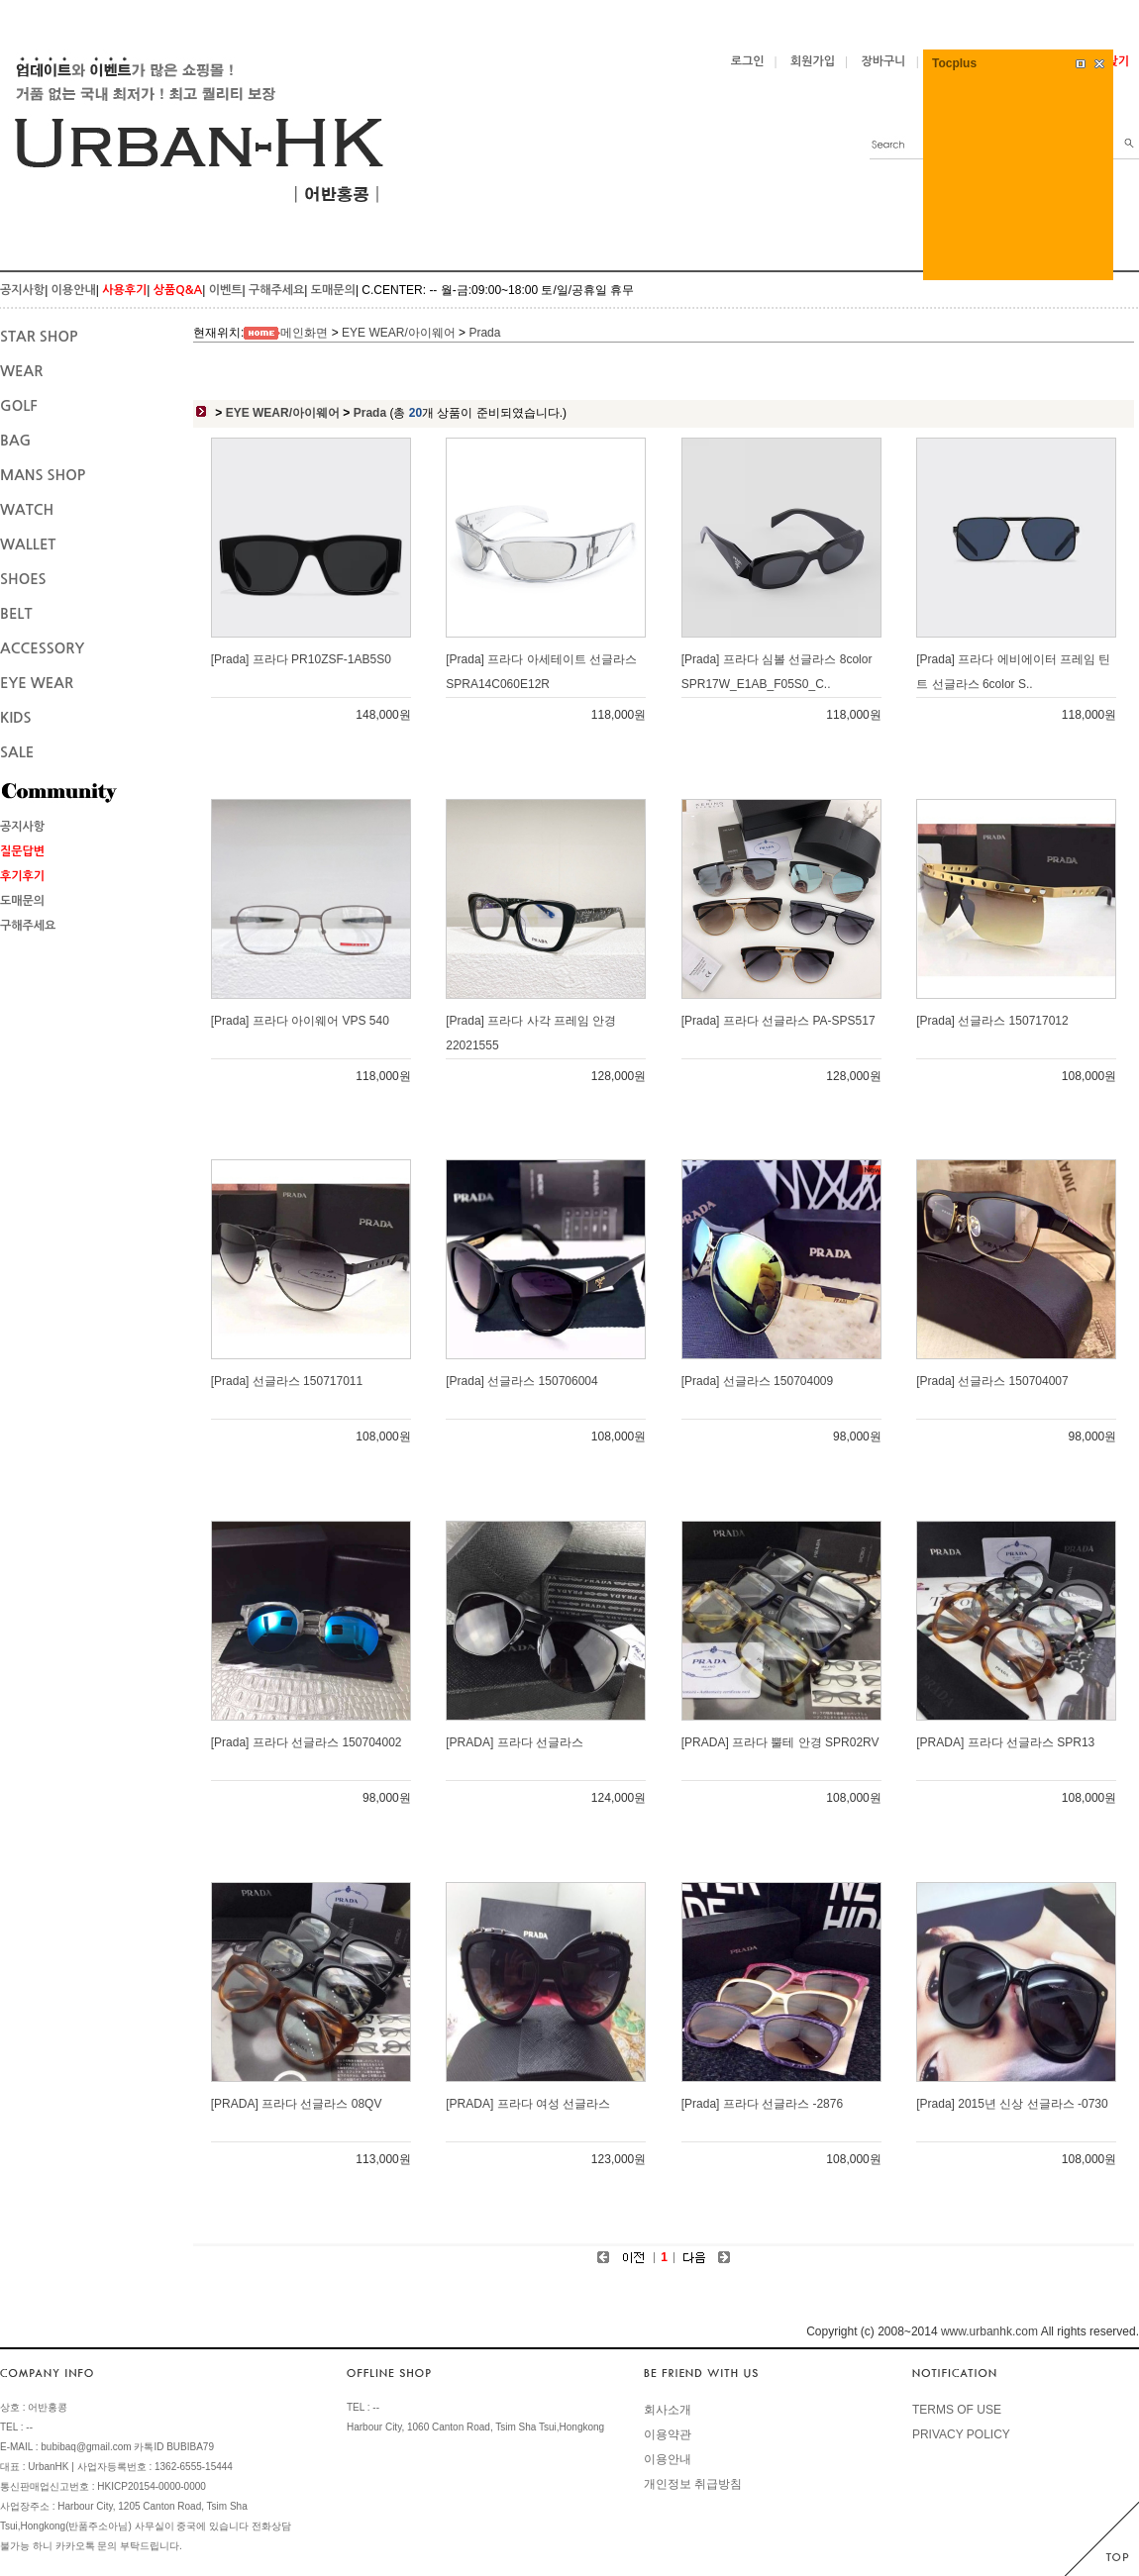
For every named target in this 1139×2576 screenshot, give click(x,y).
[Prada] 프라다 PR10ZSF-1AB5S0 (301, 659)
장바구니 (884, 61)
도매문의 (333, 290)
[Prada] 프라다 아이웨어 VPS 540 (300, 1021)
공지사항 (22, 290)
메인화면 (304, 333)
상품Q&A (178, 290)
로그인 (748, 61)
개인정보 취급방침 (693, 2484)
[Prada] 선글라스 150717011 (286, 1381)
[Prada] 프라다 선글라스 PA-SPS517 (778, 1021)
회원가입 (812, 61)
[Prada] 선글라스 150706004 (521, 1381)
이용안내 (74, 290)
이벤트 (226, 290)
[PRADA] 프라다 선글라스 (514, 1742)
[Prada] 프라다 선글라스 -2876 (762, 2104)
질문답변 (22, 851)
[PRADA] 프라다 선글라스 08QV (296, 2104)
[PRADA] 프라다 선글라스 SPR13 (1005, 1742)
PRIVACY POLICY (961, 2434)
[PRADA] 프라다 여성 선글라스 (528, 2104)
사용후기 (124, 290)
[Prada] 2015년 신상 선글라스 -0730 (1011, 2104)
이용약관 (667, 2434)
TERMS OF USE (956, 2410)
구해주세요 (276, 290)
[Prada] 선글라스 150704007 (992, 1381)
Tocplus (954, 63)
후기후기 (22, 876)
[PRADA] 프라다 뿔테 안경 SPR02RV (780, 1742)
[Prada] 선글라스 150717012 (992, 1021)
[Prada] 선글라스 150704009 (757, 1381)
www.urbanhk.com (989, 2331)
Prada (484, 333)
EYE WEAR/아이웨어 (399, 333)
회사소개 (667, 2410)
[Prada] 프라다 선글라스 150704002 (306, 1742)
